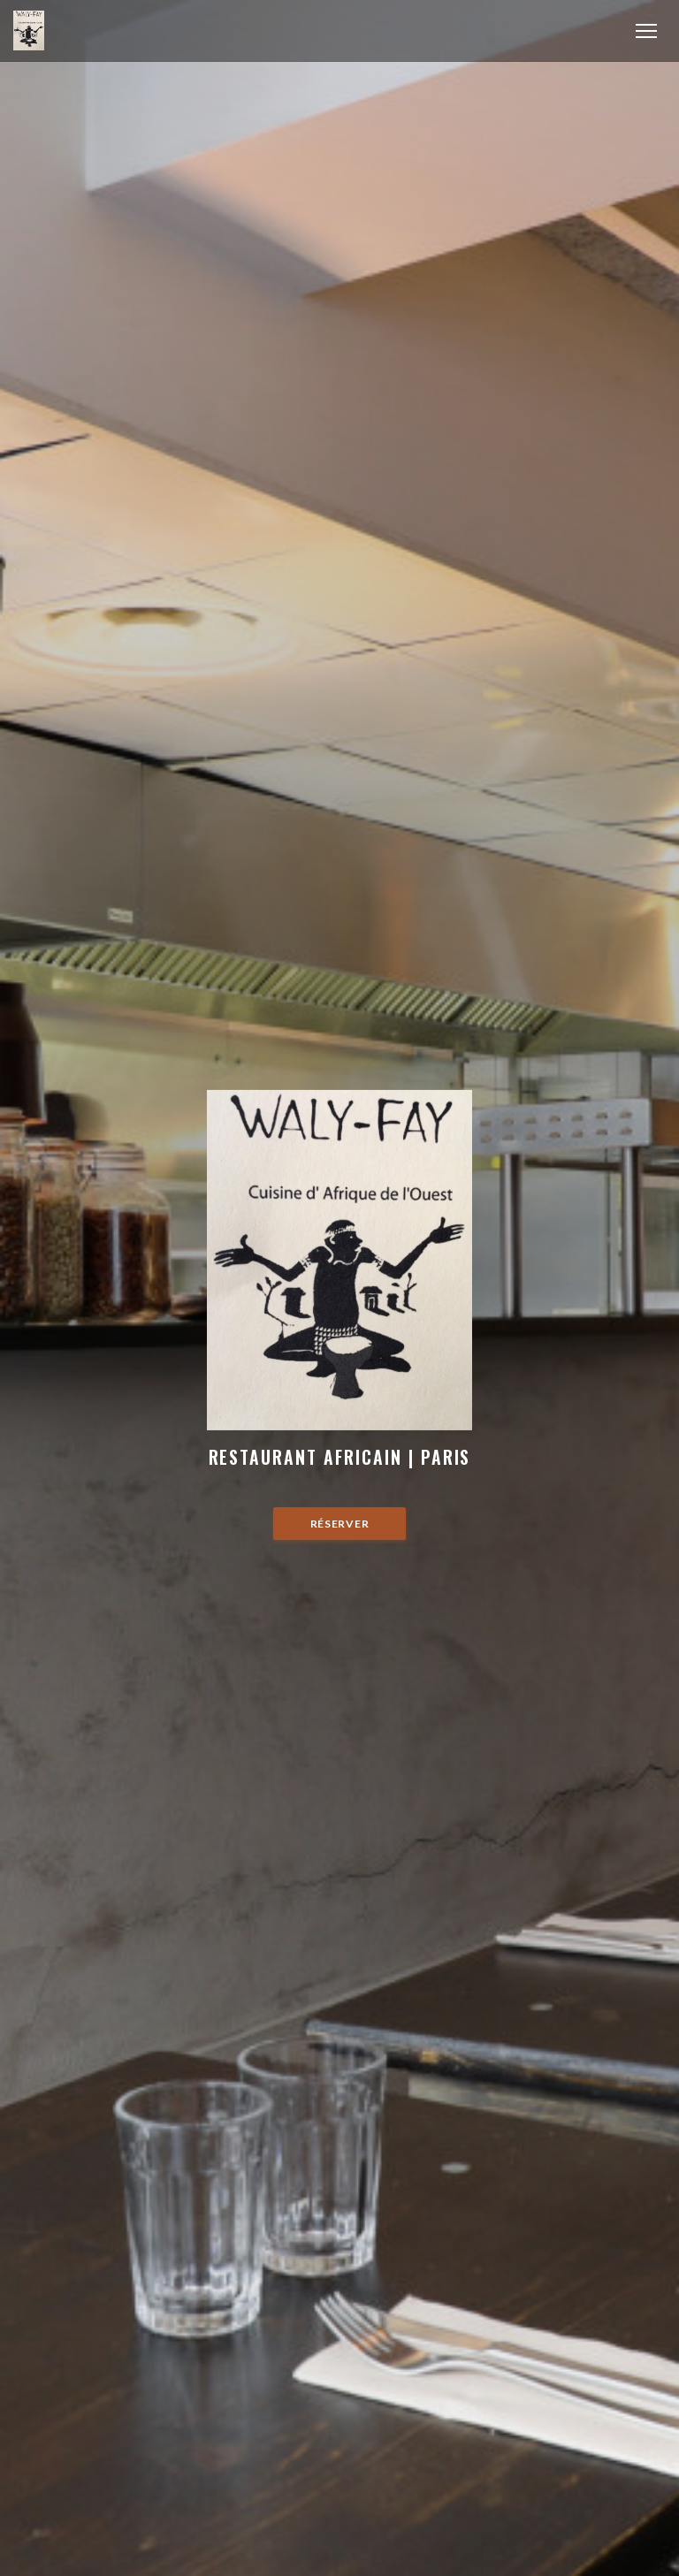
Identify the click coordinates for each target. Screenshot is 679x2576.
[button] (646, 30)
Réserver (340, 1523)
